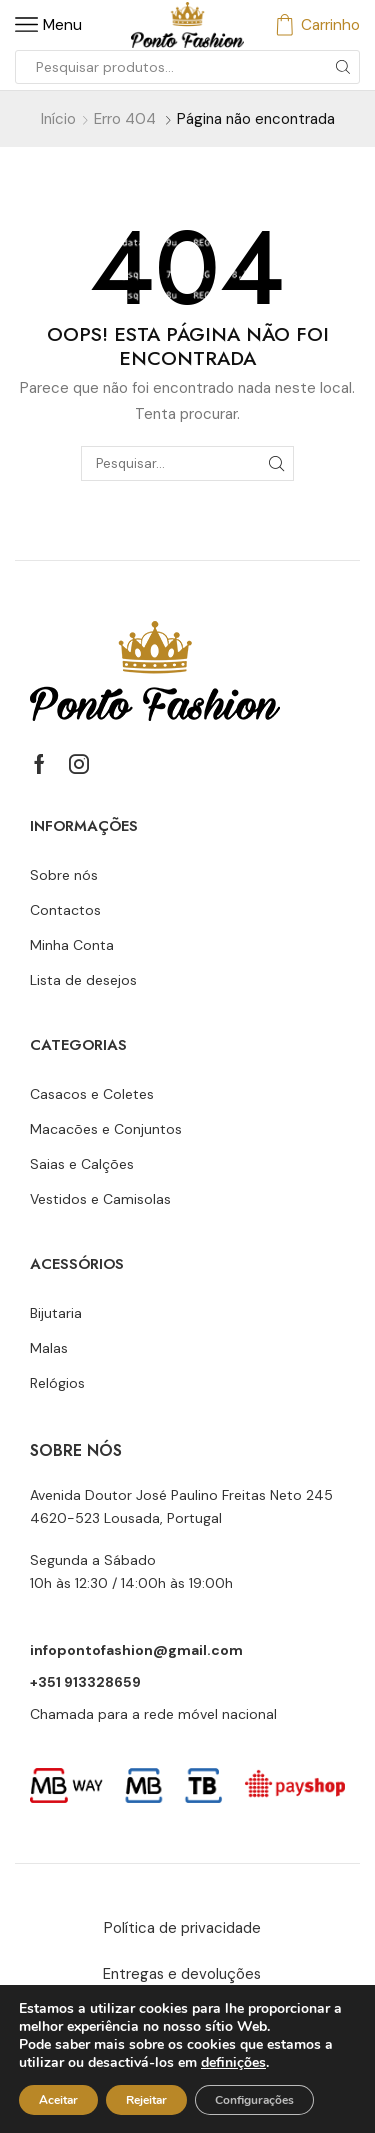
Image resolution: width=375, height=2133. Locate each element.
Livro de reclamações (124, 2021)
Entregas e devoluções (182, 1974)
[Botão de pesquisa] (343, 67)
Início (58, 119)
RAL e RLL (279, 2021)
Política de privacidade (182, 1928)
